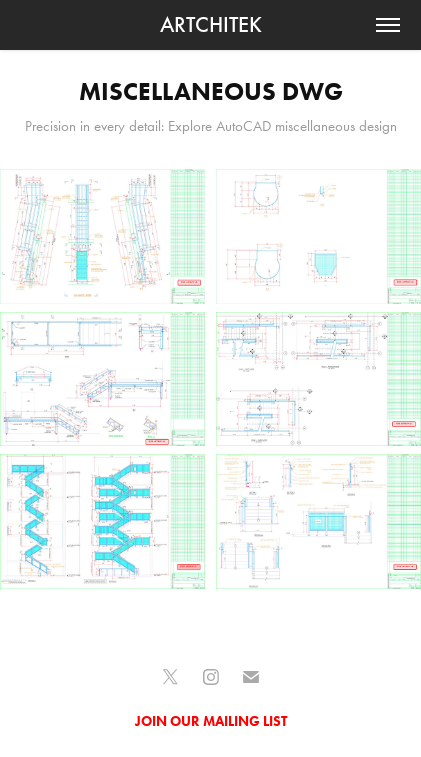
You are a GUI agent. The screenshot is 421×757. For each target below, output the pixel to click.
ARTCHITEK (211, 24)
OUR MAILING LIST (228, 721)
